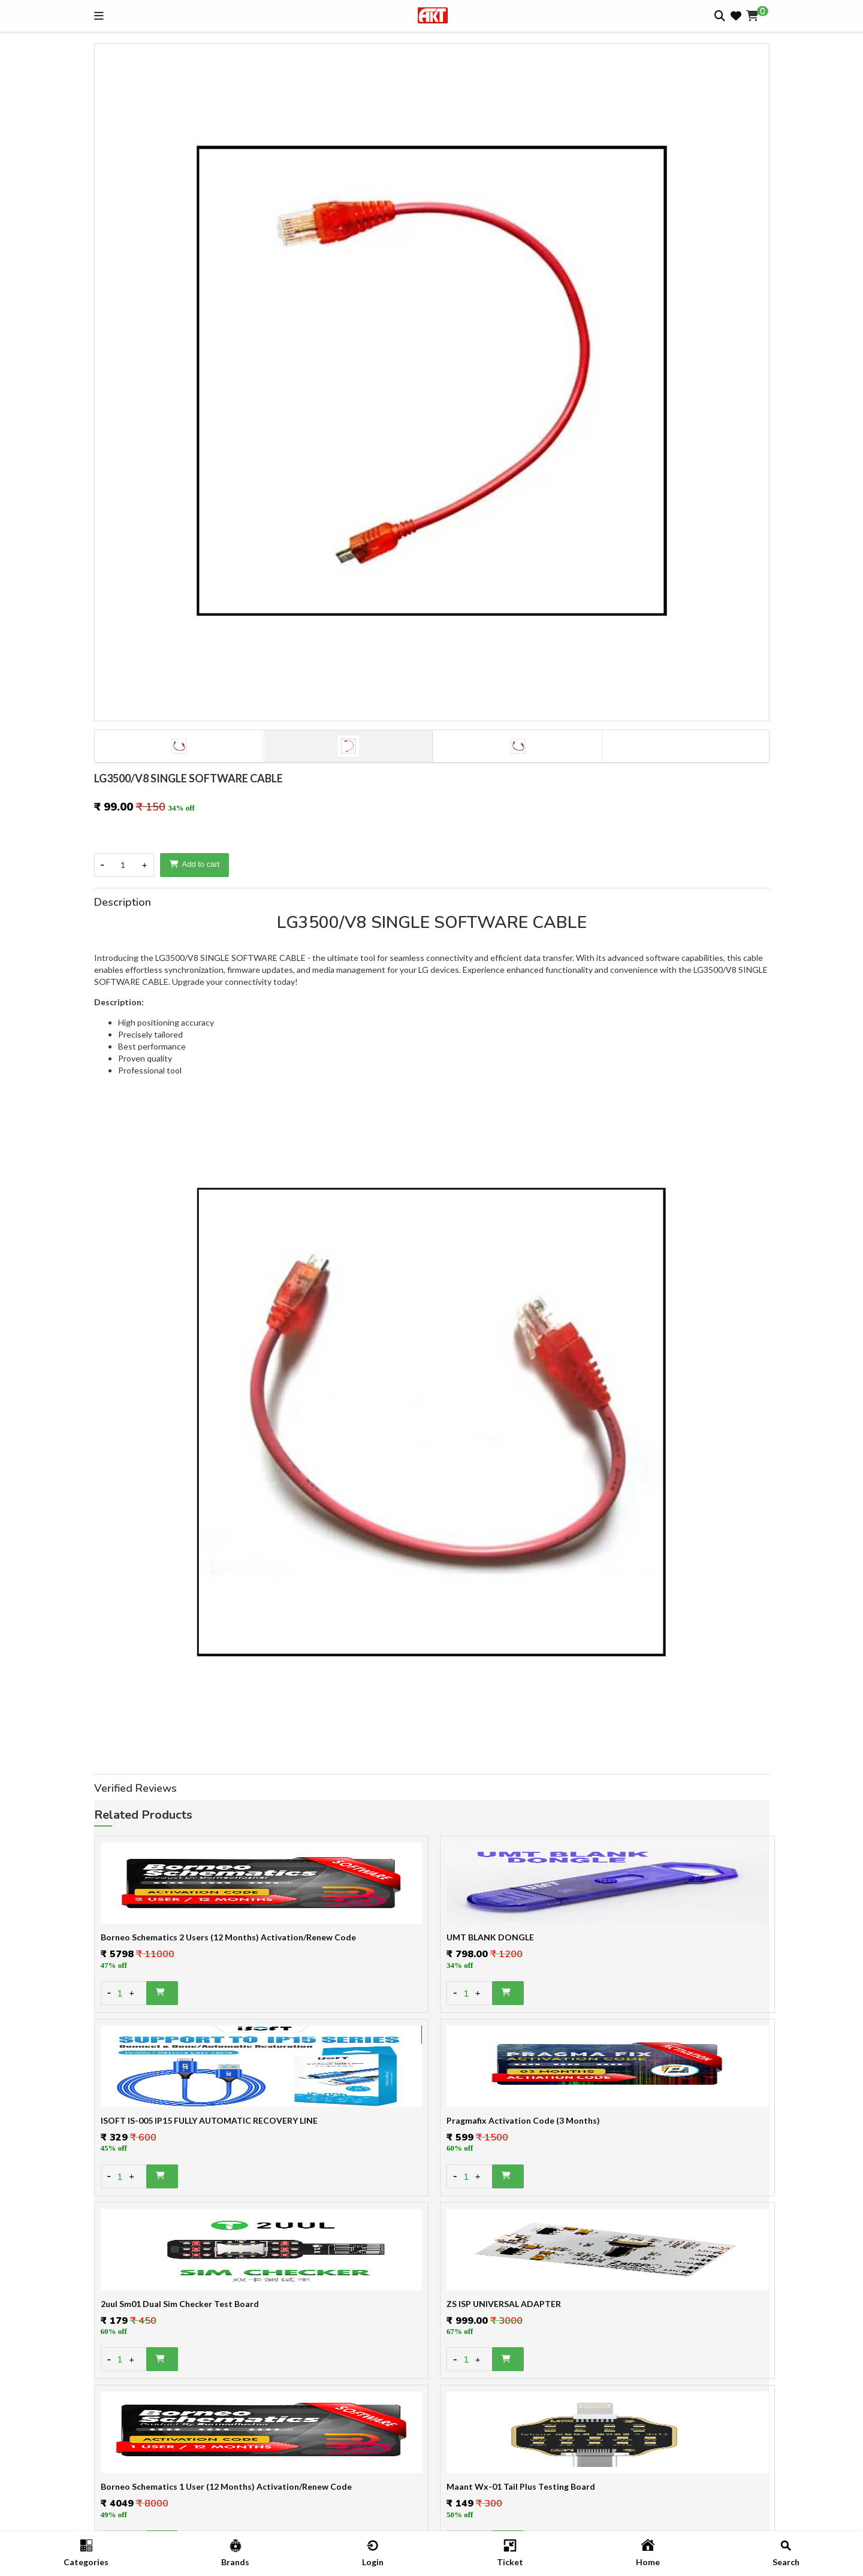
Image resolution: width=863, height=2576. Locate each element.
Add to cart (195, 864)
